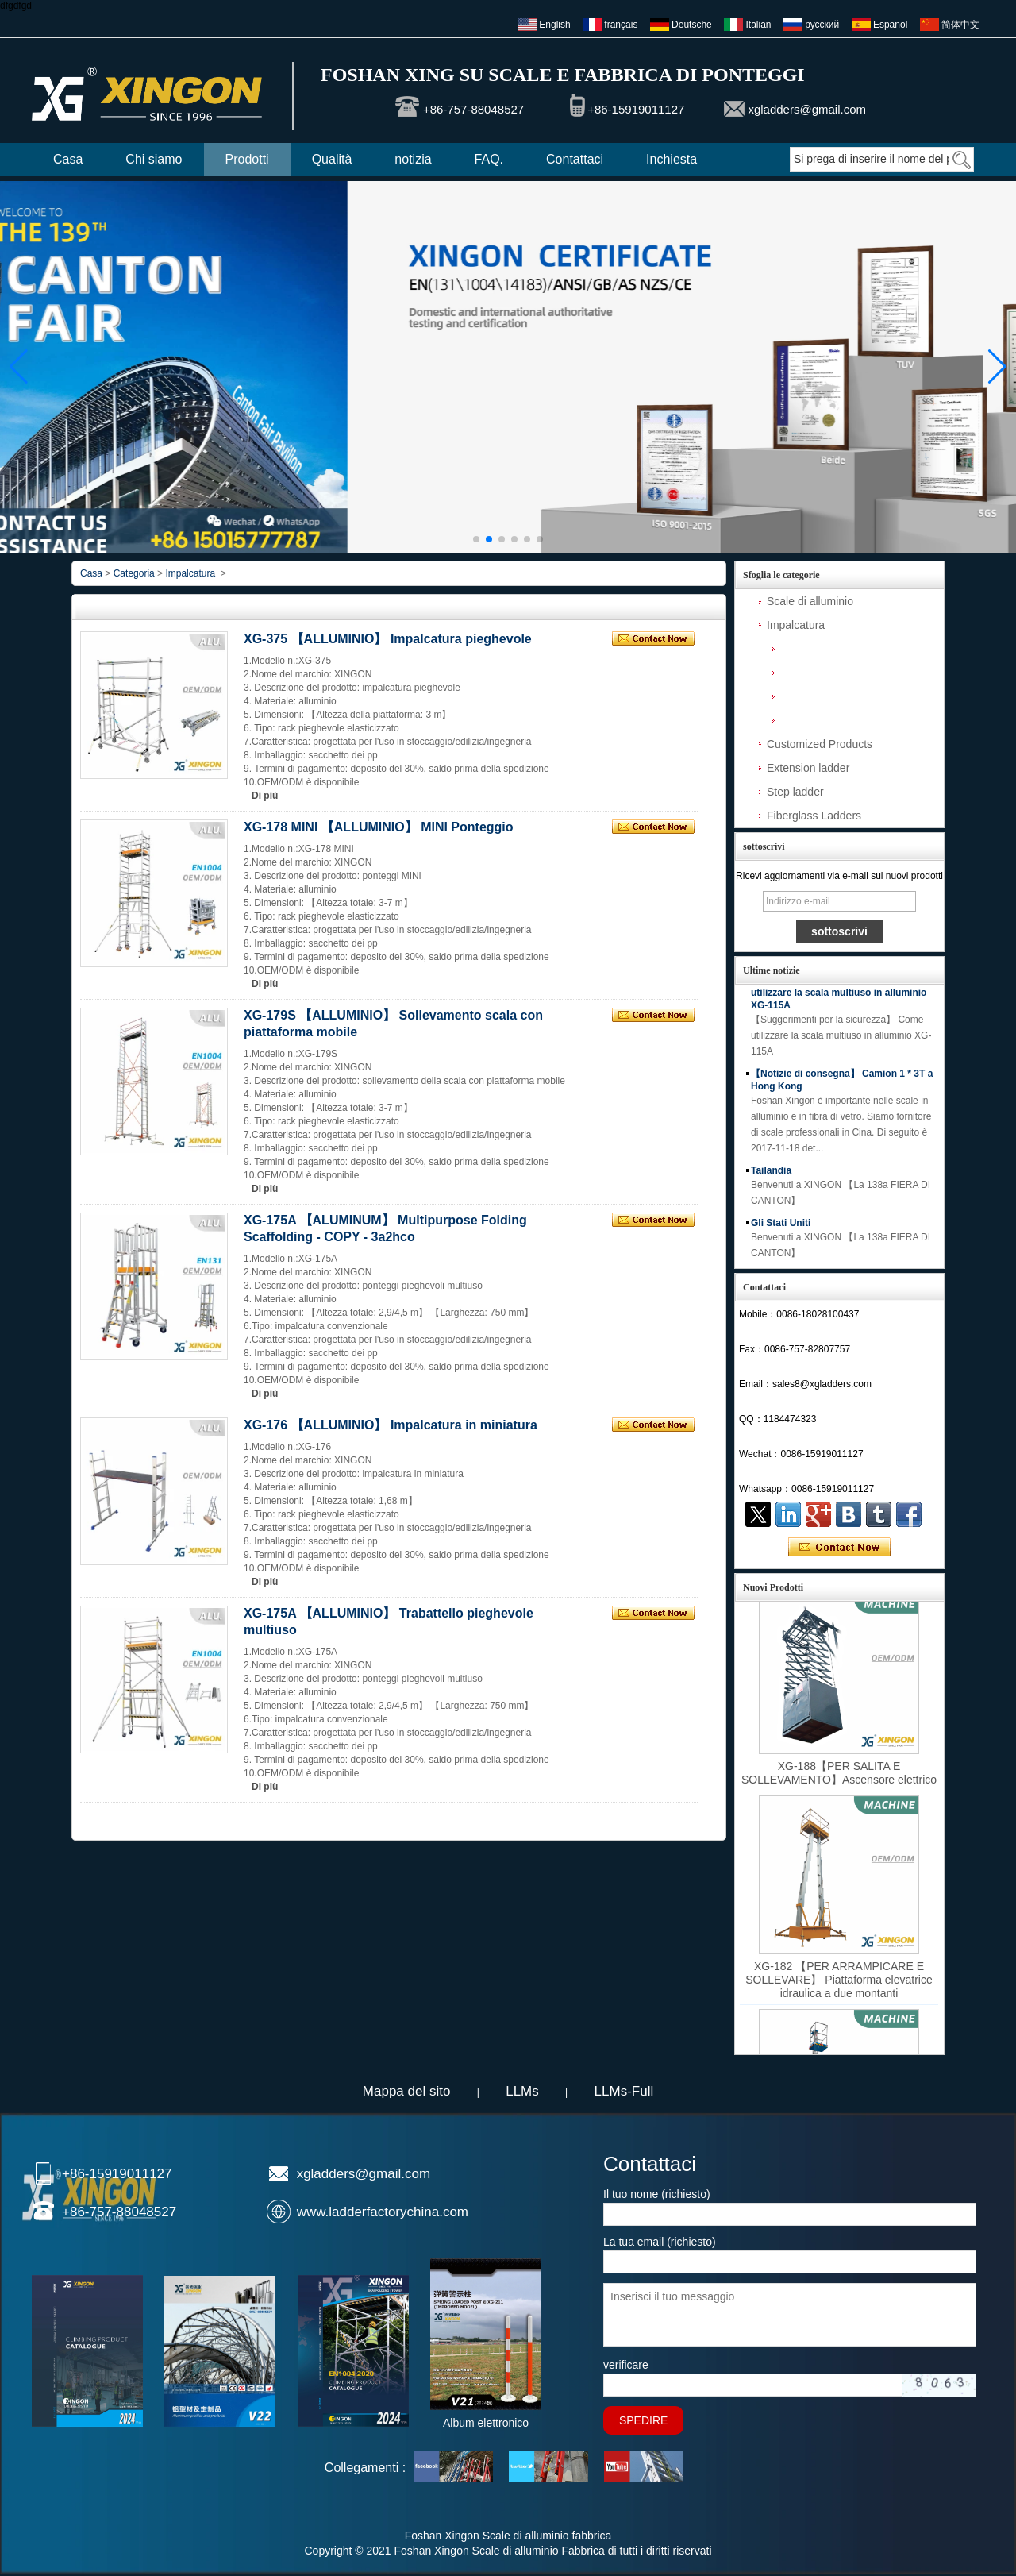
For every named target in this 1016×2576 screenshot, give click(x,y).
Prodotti (247, 159)
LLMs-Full (624, 2091)
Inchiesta (671, 159)
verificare (625, 2364)
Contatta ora (839, 1547)
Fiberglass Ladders (814, 815)
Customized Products (819, 744)
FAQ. (489, 159)
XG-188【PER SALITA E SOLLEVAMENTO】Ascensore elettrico (839, 1777)
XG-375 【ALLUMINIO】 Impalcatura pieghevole (388, 639)
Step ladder (795, 791)
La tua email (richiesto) (659, 2241)
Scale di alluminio (810, 601)
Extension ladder (808, 768)
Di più (265, 795)
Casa (68, 159)
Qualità (332, 159)
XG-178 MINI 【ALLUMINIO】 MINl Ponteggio (379, 827)
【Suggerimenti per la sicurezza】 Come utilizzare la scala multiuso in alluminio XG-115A (842, 997)
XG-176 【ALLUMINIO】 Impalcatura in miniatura (390, 1425)
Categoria (134, 573)
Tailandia (771, 1175)
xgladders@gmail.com (807, 109)
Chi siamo (153, 159)
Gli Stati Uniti (780, 1227)
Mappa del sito (407, 2091)
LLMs (522, 2091)
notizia (412, 159)
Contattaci (574, 159)
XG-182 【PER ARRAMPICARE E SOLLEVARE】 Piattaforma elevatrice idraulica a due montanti (839, 1984)
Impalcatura (796, 625)
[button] (476, 539)
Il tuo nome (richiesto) (656, 2194)
